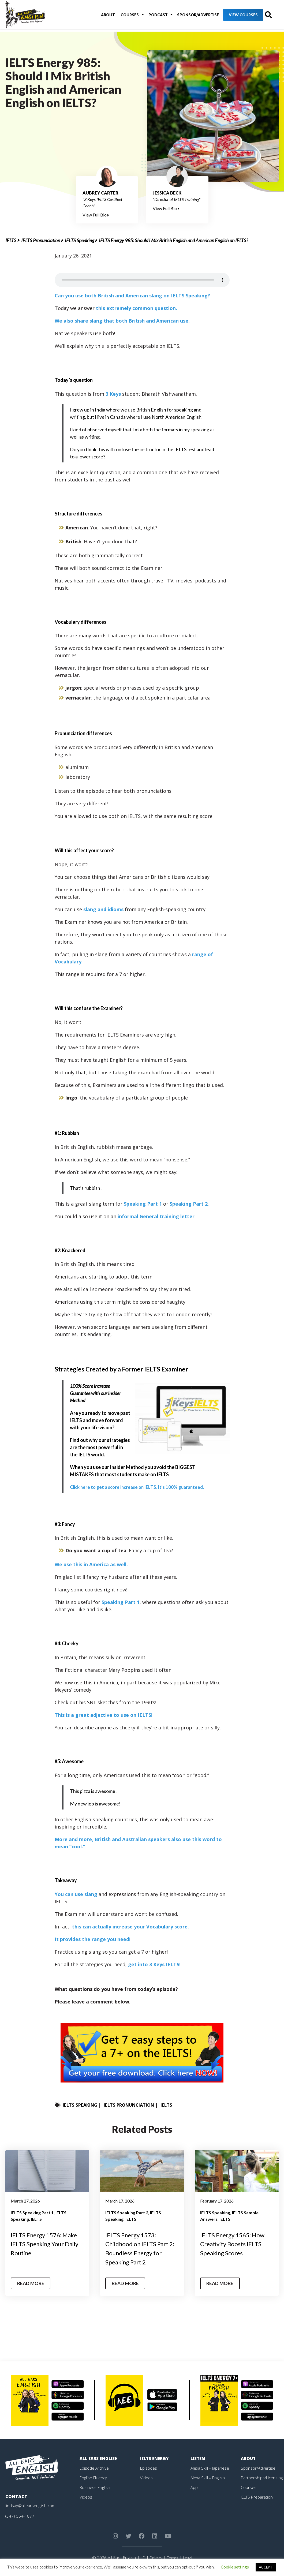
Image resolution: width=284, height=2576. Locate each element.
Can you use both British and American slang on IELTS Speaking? (132, 295)
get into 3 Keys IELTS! (154, 1964)
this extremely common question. (136, 308)
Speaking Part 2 (189, 1204)
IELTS (10, 240)
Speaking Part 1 (143, 1204)
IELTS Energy (155, 2458)
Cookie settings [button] (235, 2566)
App (194, 2487)
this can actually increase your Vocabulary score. (130, 1926)
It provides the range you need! (92, 1939)
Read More (32, 2283)
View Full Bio (96, 214)
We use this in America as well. (91, 1564)
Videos (86, 2497)
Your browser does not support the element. (142, 280)
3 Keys (113, 394)
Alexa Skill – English (208, 2477)
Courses (123, 16)
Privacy (155, 2557)
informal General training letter (156, 1216)
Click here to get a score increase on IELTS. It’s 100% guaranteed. (140, 1487)
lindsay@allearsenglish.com (31, 2505)
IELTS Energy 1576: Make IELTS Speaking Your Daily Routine (47, 2244)
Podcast (149, 16)
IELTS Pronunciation (40, 240)
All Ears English (99, 2458)
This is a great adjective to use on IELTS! (103, 1715)
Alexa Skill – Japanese (210, 2468)
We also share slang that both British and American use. (122, 320)
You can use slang (76, 1894)
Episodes (149, 2468)
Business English (95, 2487)
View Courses (232, 16)
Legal (188, 2557)
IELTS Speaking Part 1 (32, 2212)
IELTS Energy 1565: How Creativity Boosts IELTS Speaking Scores (235, 2244)
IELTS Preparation (258, 2497)
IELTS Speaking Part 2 (126, 2212)
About (104, 16)
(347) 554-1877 (20, 2516)
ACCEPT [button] (265, 2567)
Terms (172, 2557)
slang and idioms (103, 909)
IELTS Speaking (79, 240)
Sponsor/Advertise (186, 16)
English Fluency (94, 2477)
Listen (198, 2458)
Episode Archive (95, 2468)
